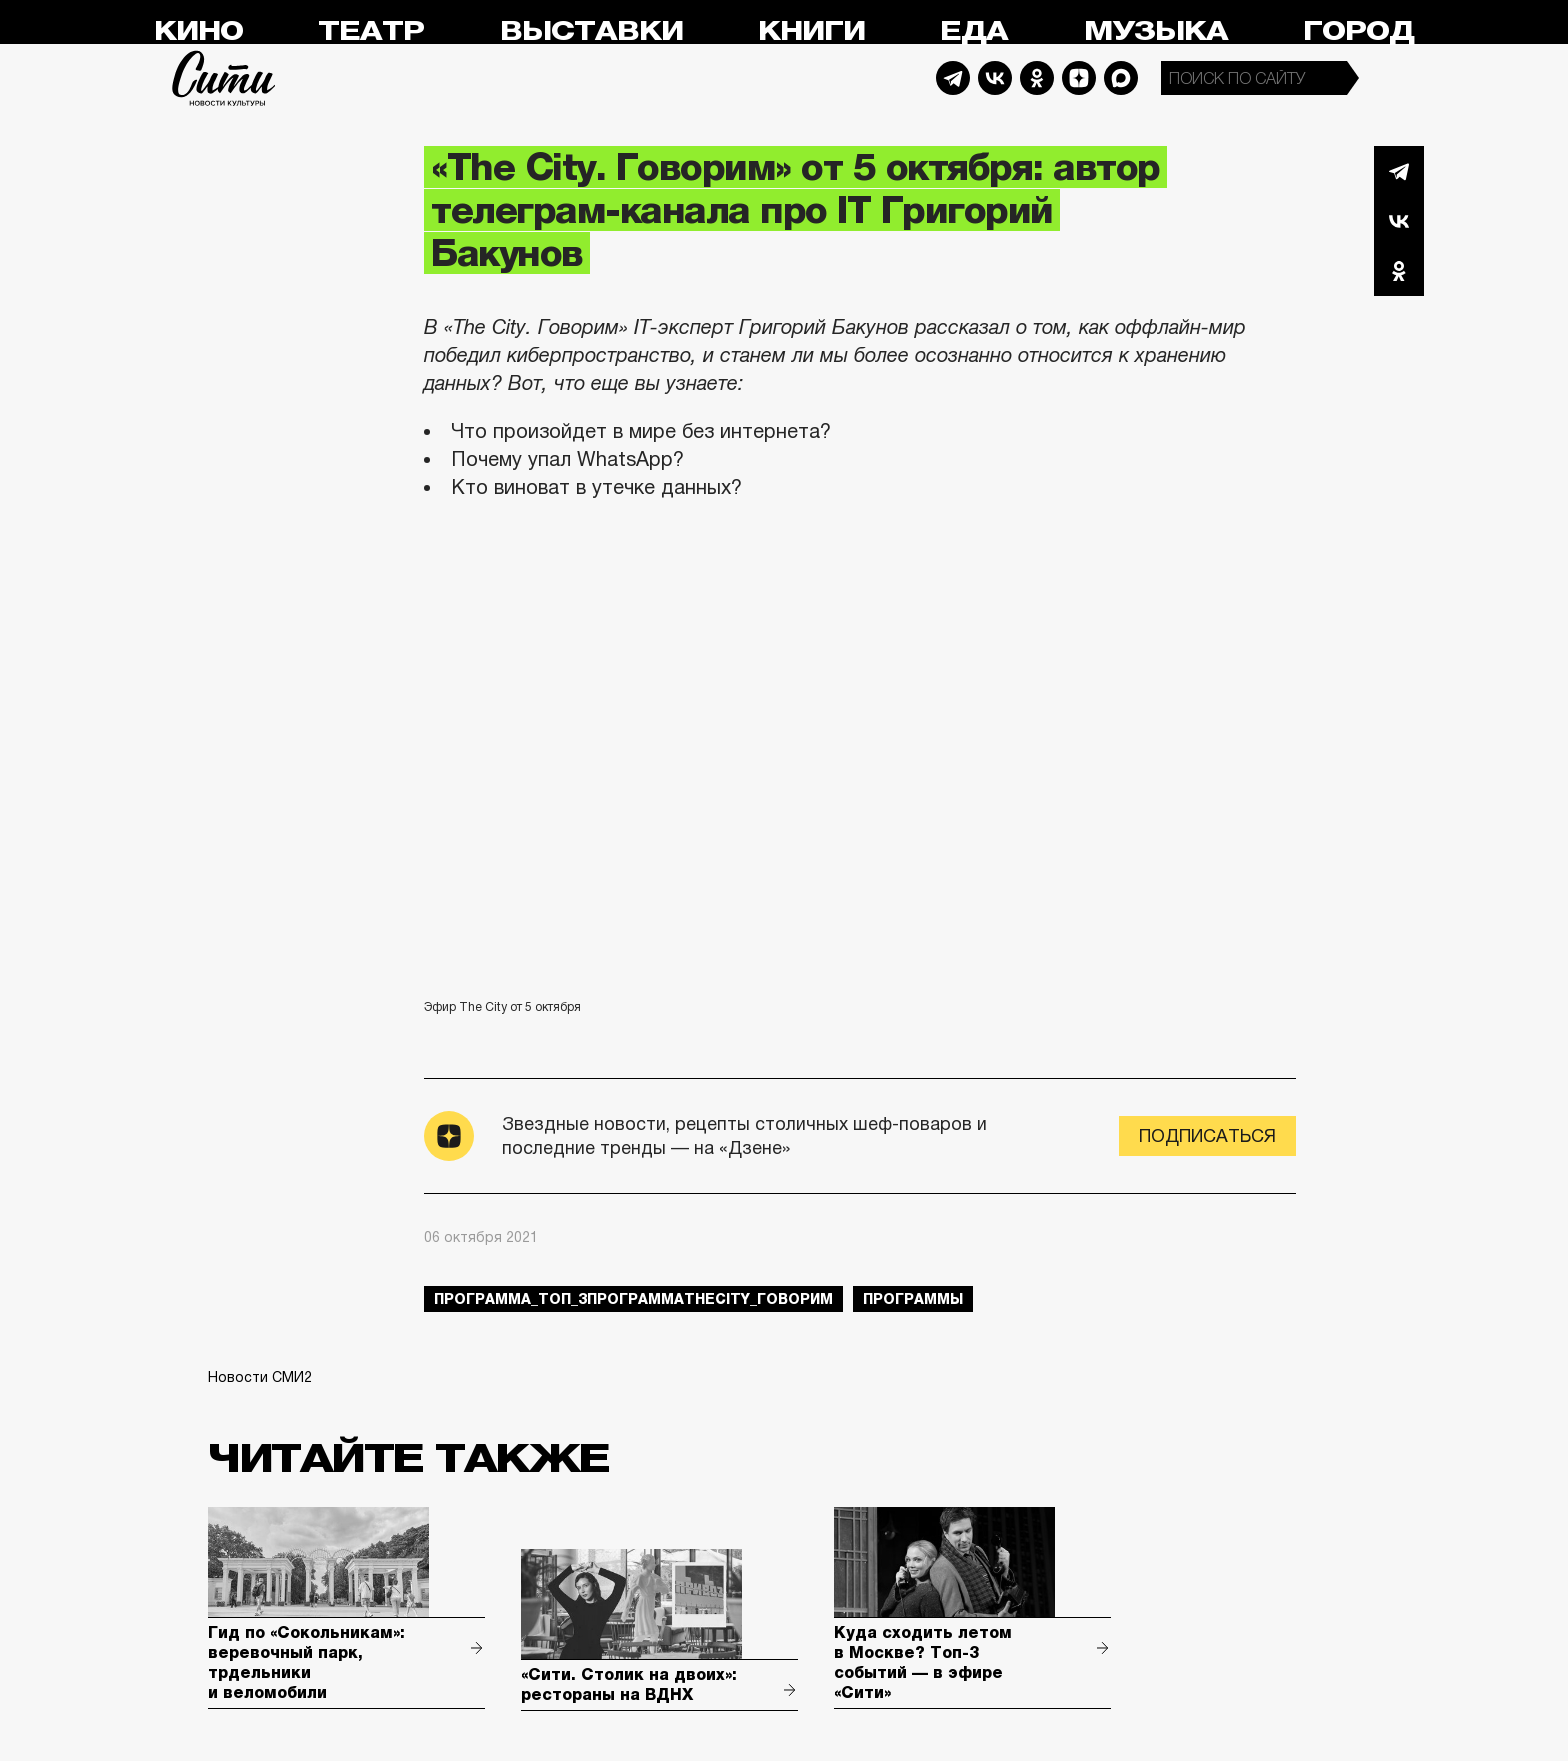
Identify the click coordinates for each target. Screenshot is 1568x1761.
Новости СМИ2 (260, 1377)
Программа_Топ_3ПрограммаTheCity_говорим (633, 1299)
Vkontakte (995, 78)
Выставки (591, 31)
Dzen (1079, 78)
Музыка (1156, 31)
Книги (811, 31)
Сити (224, 78)
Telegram (953, 78)
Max (1121, 78)
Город (1358, 31)
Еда (974, 31)
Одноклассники (1399, 271)
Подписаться (1207, 1136)
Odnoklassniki (1037, 78)
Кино (198, 31)
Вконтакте (1399, 221)
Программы (913, 1299)
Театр (371, 31)
